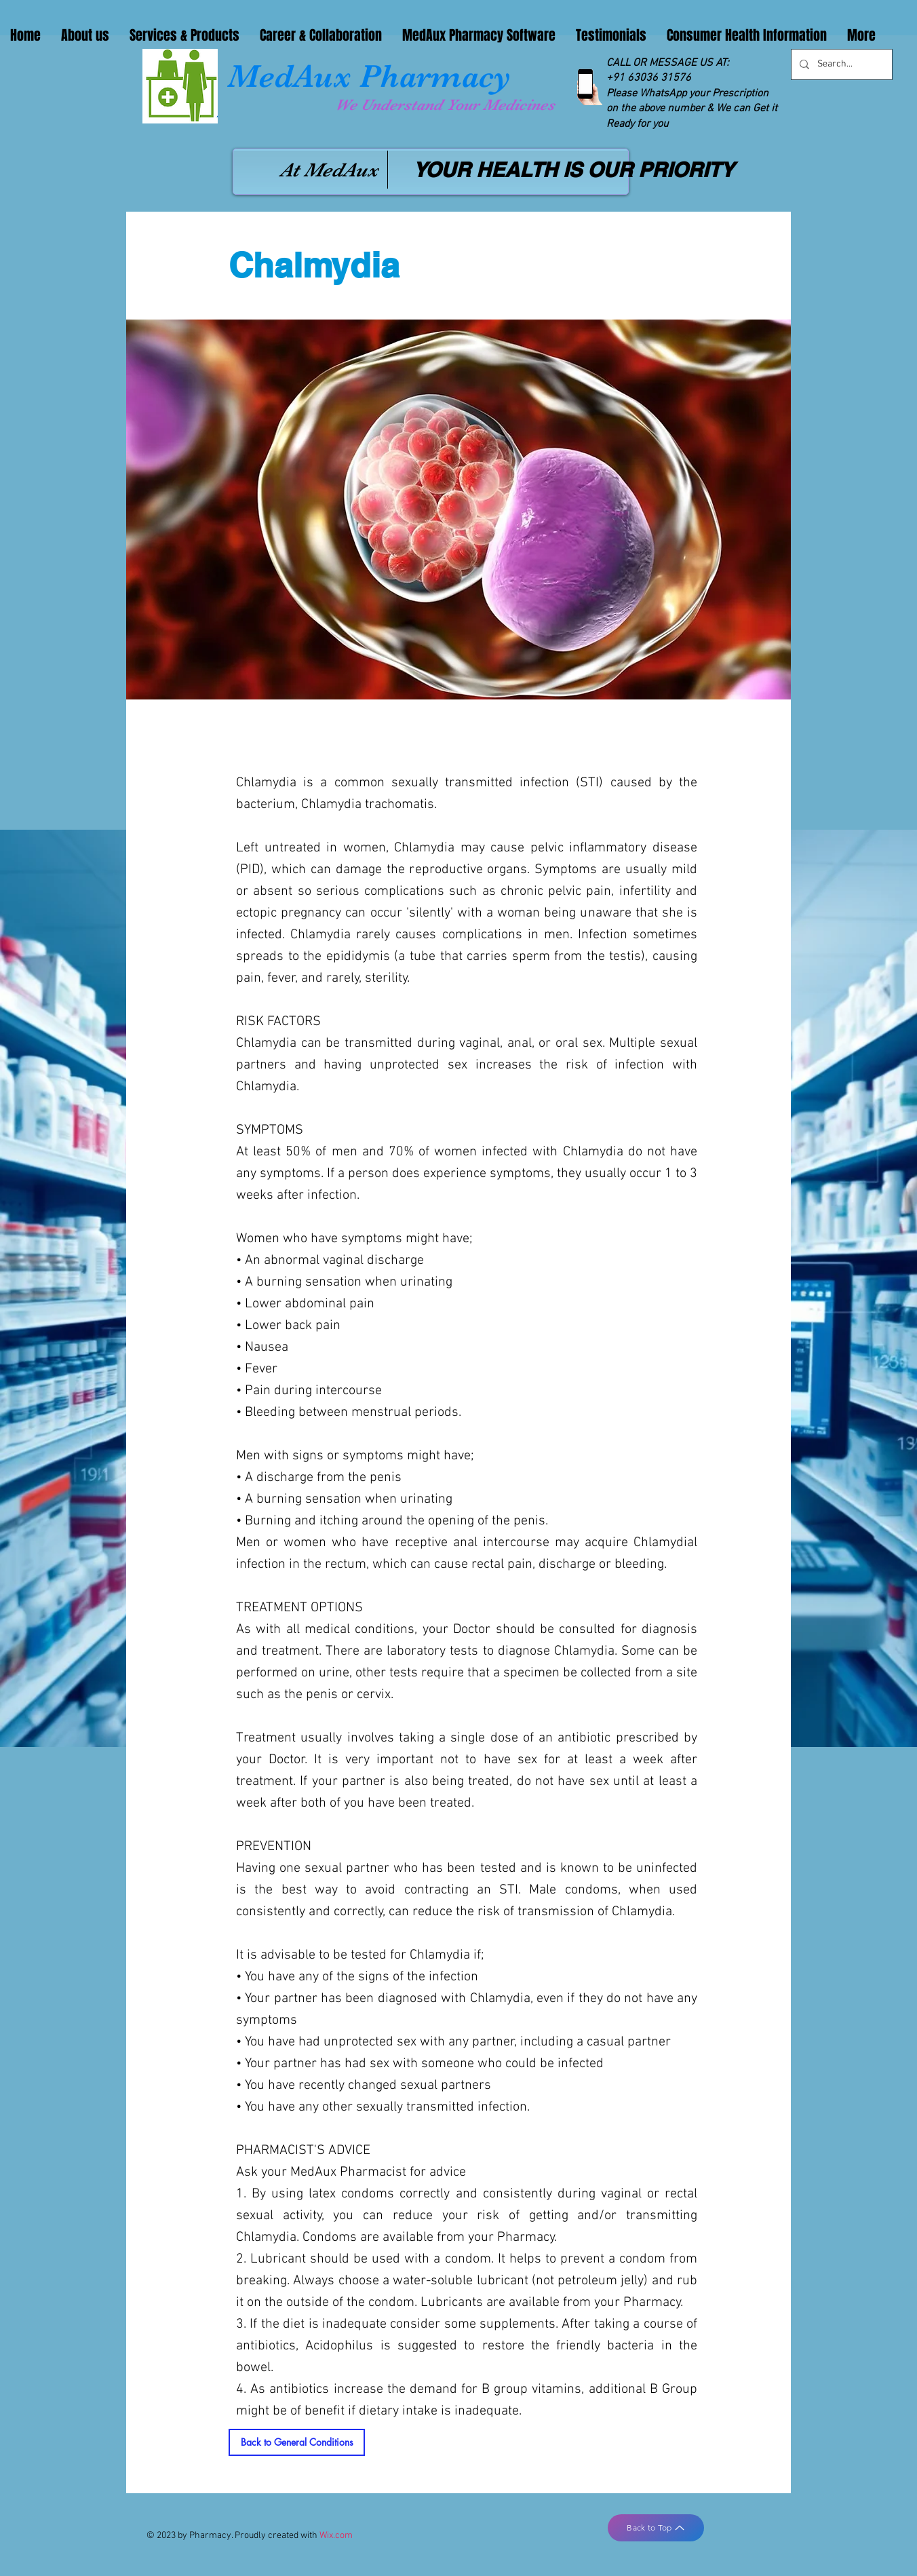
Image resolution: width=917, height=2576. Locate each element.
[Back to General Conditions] (297, 2442)
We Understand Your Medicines (445, 105)
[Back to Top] (656, 2527)
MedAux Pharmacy (369, 76)
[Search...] (840, 64)
